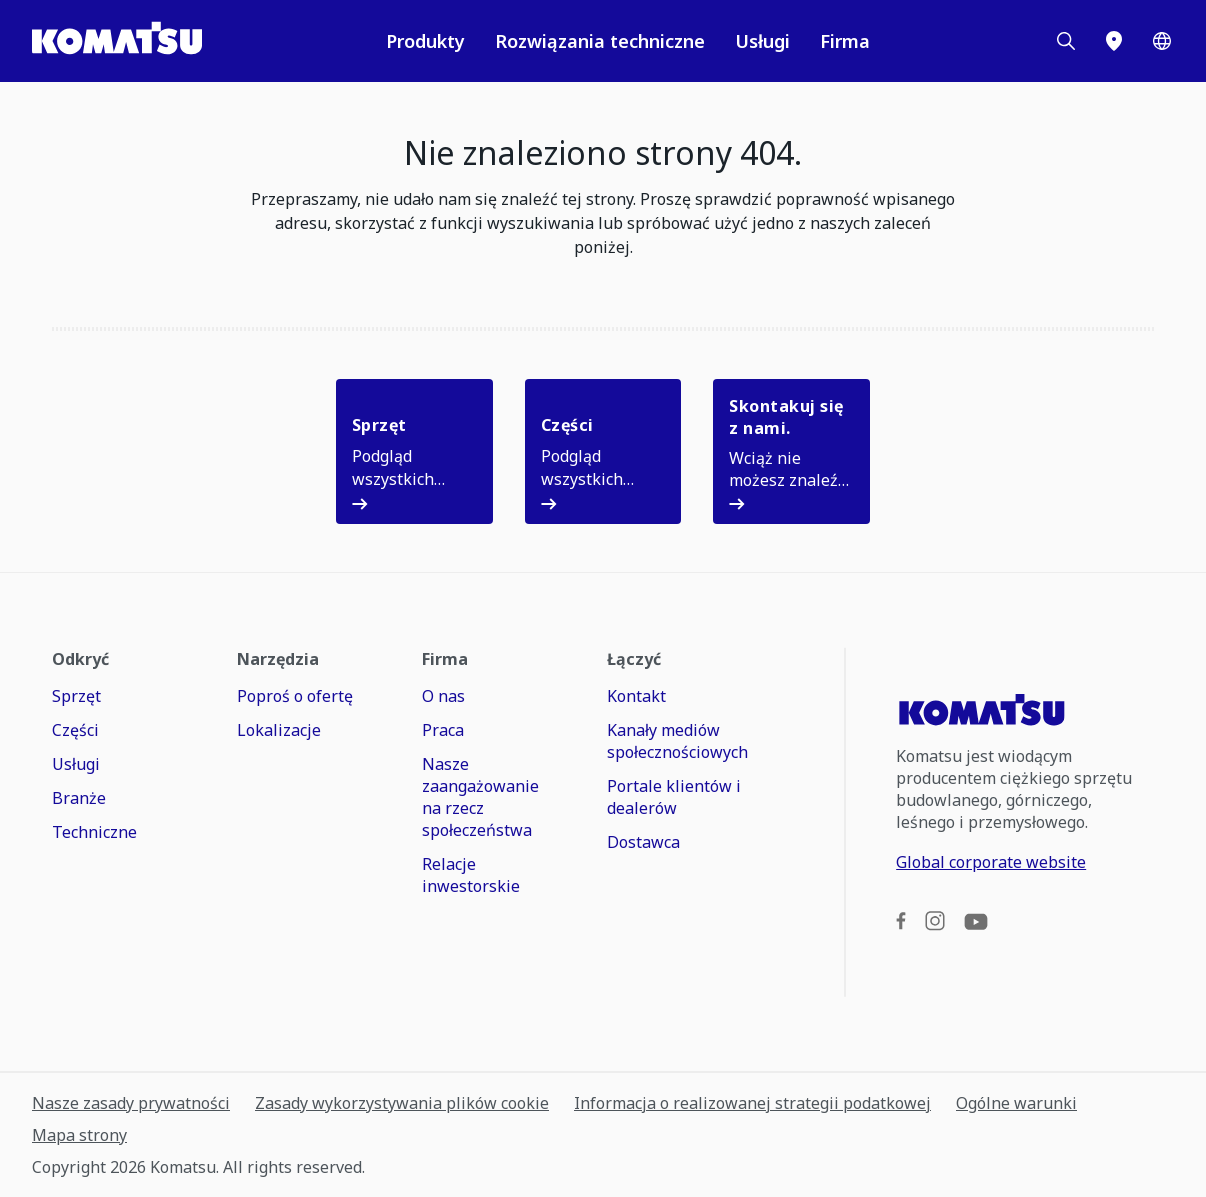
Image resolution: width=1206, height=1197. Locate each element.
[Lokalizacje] (1114, 41)
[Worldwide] (1162, 41)
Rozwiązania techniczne (600, 41)
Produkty (425, 41)
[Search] (1066, 41)
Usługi (762, 41)
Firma (845, 41)
